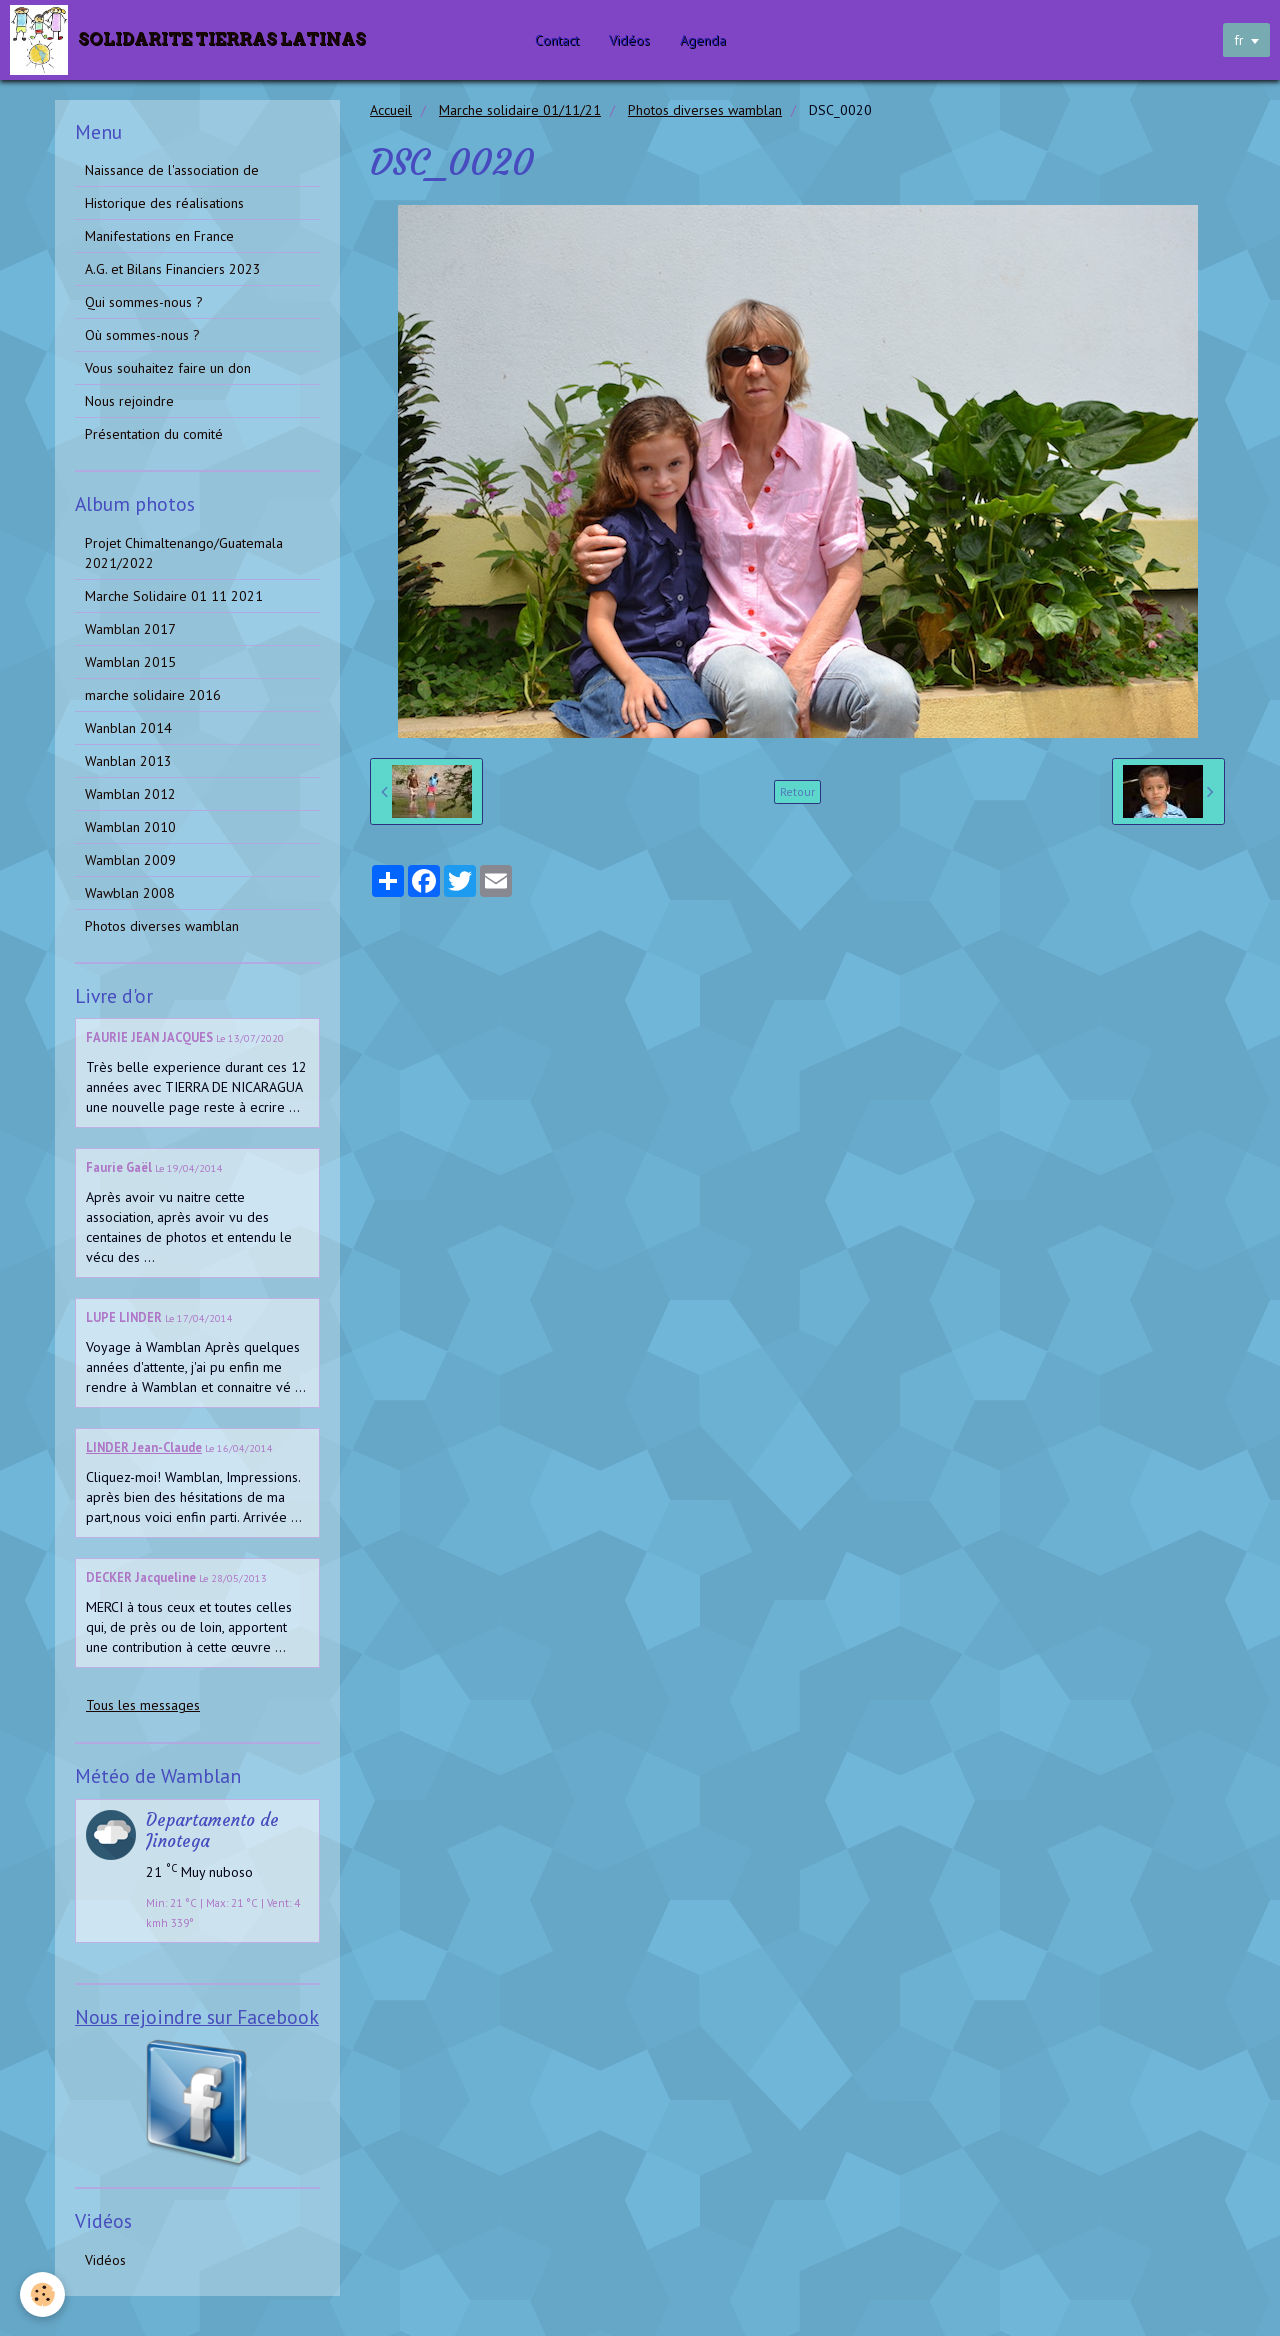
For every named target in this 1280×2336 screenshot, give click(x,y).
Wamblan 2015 (130, 662)
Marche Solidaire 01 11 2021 (174, 596)
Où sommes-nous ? (142, 335)
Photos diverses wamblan (705, 110)
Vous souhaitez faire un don (168, 368)
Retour (797, 791)
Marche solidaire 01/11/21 (520, 110)
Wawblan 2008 (130, 893)
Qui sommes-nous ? (144, 302)
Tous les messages (143, 1705)
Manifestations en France (159, 236)
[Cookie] (42, 2294)
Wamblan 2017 (130, 629)
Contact (557, 40)
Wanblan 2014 (128, 728)
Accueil (391, 110)
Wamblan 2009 (130, 860)
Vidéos (629, 40)
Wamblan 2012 (130, 794)
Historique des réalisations (164, 203)
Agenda (703, 40)
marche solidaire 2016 (153, 695)
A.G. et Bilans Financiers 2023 (173, 269)
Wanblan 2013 (128, 761)
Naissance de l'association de (172, 170)
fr (1239, 40)
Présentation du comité (154, 434)
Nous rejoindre (129, 401)
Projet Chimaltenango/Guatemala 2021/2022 (184, 553)
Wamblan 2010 (130, 827)
